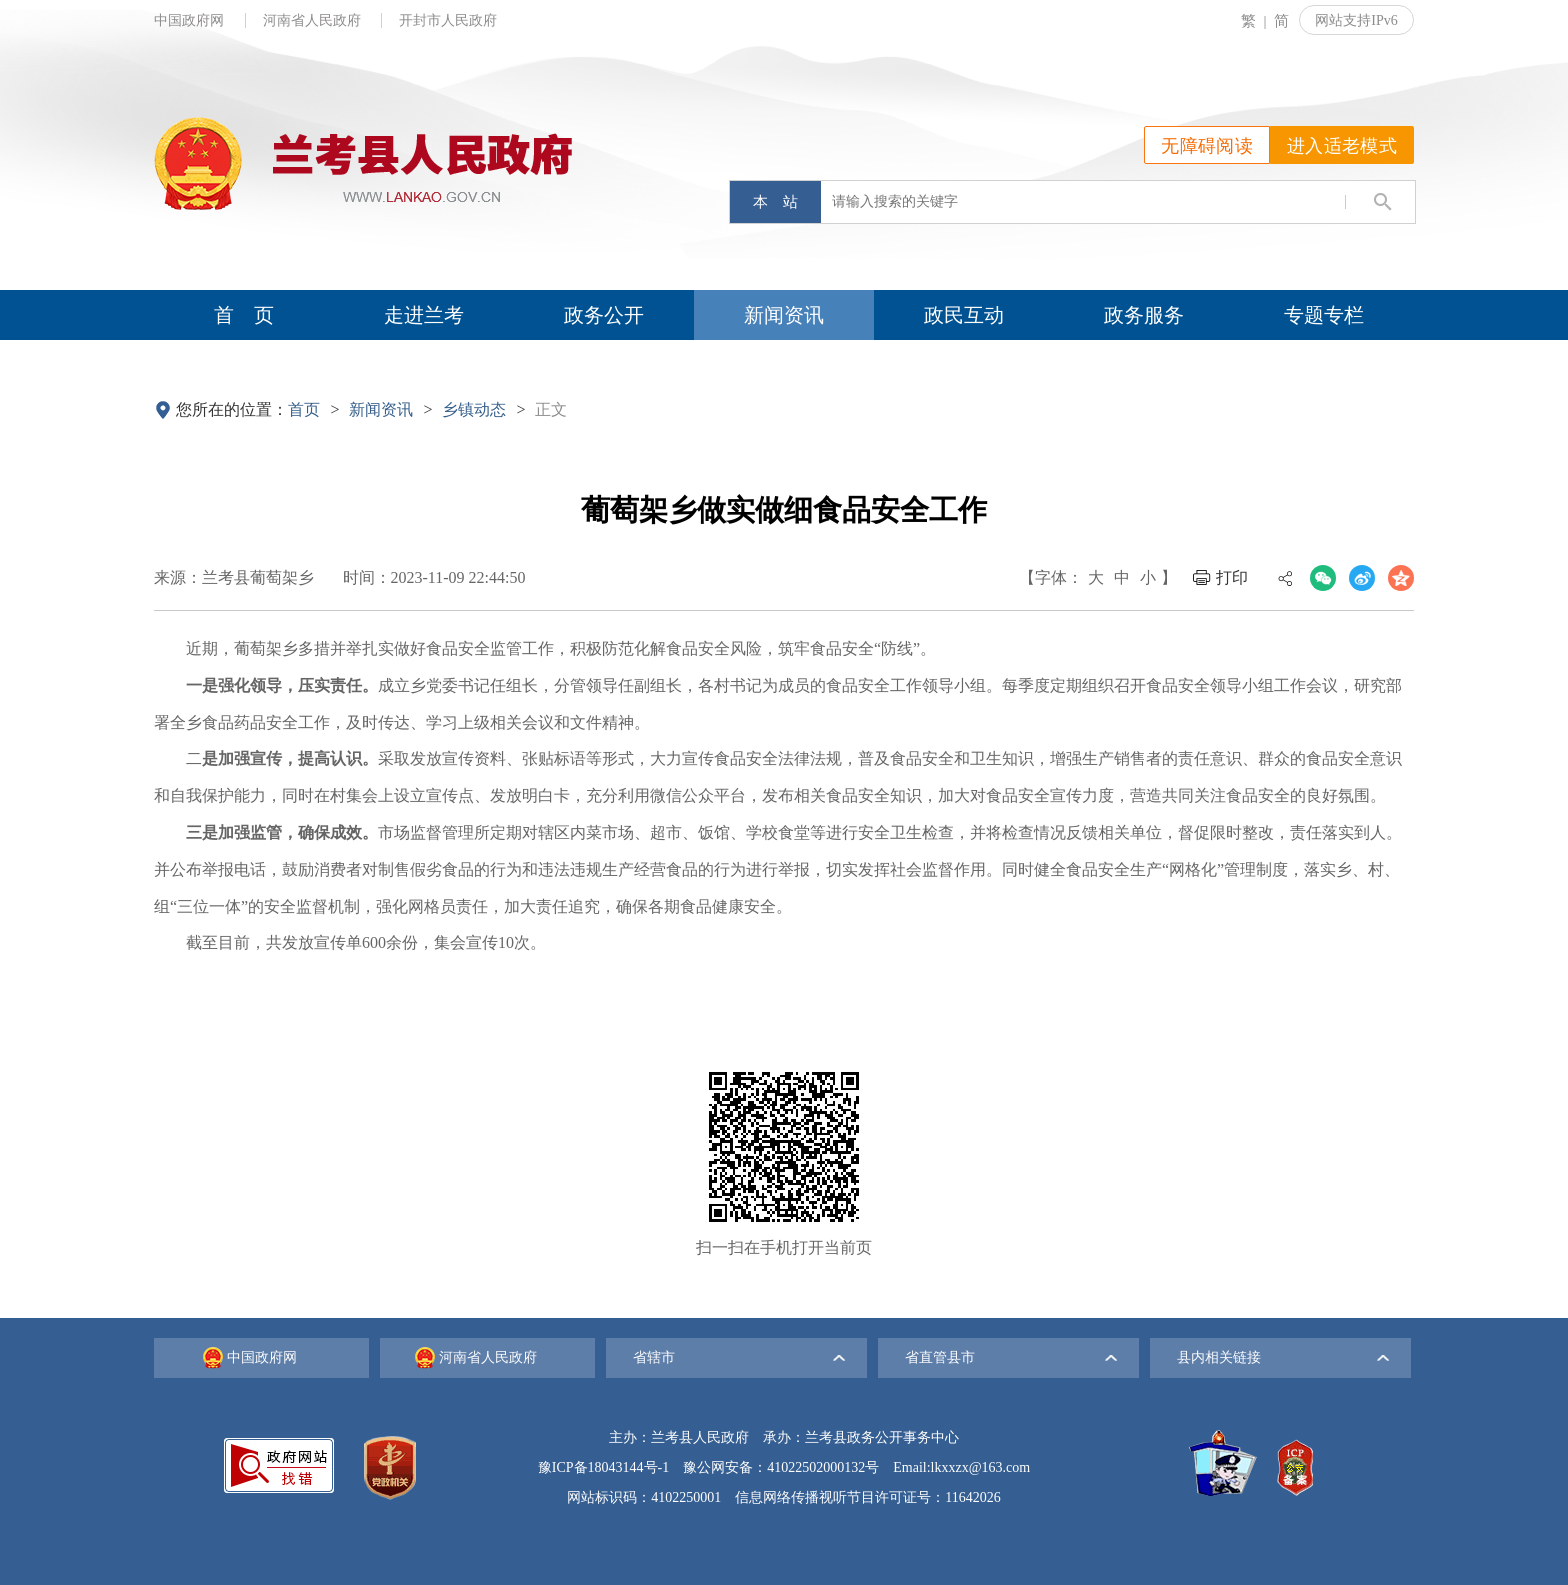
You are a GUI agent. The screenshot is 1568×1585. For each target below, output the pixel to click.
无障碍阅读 (1207, 146)
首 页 (244, 315)
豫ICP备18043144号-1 (603, 1467)
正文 (551, 409)
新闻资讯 (784, 315)
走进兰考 (424, 315)
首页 (304, 409)
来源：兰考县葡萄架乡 (234, 577)
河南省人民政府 (314, 20)
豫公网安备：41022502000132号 (781, 1467)
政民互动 (964, 315)
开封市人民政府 (448, 20)
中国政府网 (191, 20)
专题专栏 (1324, 315)
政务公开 (604, 315)
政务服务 (1144, 315)
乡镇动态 (474, 409)
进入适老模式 (1342, 146)
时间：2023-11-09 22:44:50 (434, 577)
